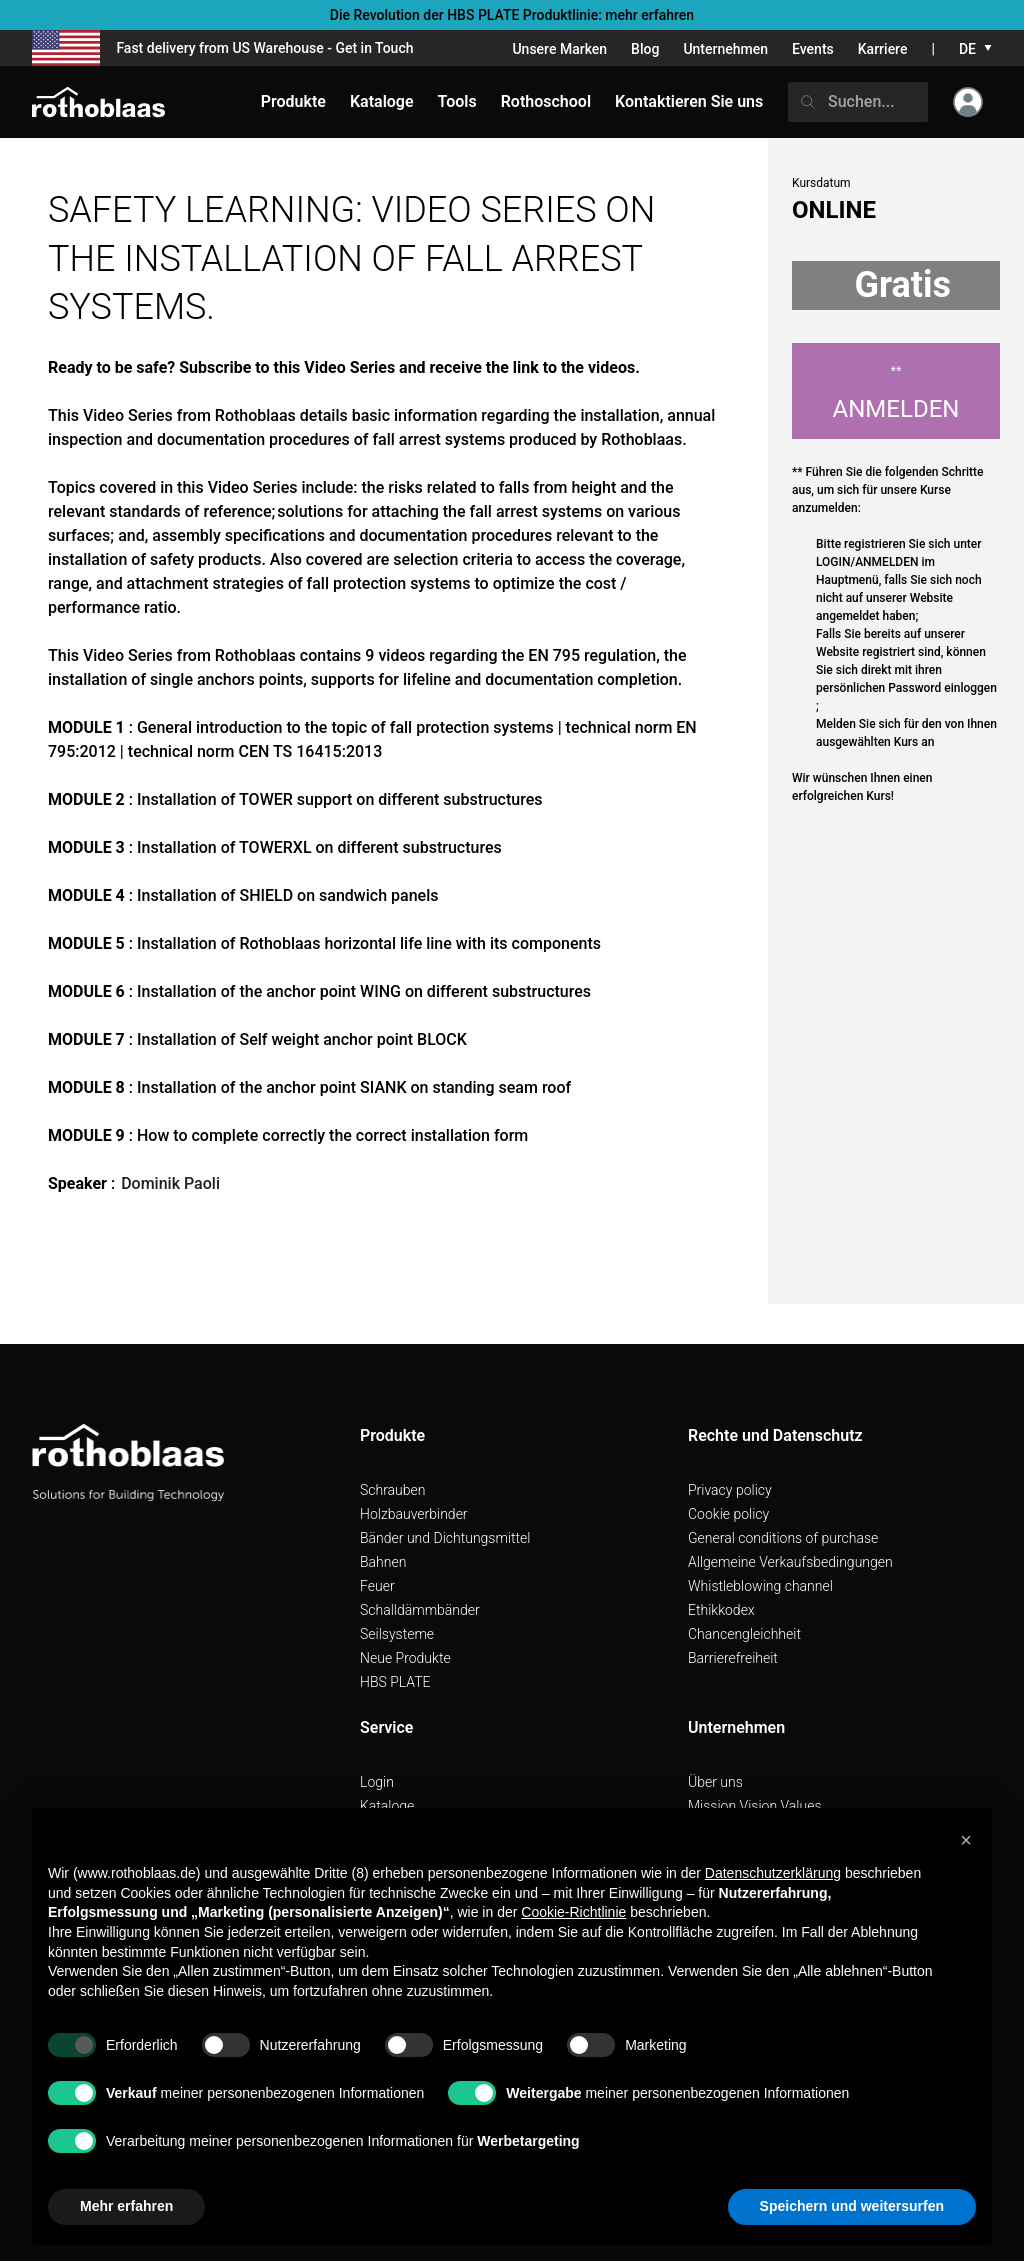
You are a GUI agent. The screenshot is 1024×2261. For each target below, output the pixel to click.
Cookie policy (728, 1514)
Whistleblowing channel (760, 1586)
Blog (645, 49)
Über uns (715, 1782)
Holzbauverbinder (414, 1514)
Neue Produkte (405, 1658)
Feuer (377, 1586)
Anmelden (896, 393)
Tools (457, 101)
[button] (966, 1840)
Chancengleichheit (744, 1634)
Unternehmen (725, 49)
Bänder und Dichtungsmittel (445, 1538)
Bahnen (383, 1562)
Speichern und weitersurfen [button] (852, 2206)
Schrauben (393, 1490)
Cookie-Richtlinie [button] (573, 1912)
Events (813, 49)
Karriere (883, 49)
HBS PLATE (395, 1682)
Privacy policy (730, 1490)
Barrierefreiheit (733, 1658)
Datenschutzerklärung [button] (773, 1873)
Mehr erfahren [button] (126, 2206)
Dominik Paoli (170, 1183)
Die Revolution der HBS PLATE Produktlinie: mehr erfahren (512, 15)
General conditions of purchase (783, 1538)
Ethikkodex (721, 1610)
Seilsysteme (397, 1634)
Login (377, 1782)
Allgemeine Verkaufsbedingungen (790, 1562)
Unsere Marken (559, 49)
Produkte (293, 101)
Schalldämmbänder (420, 1610)
